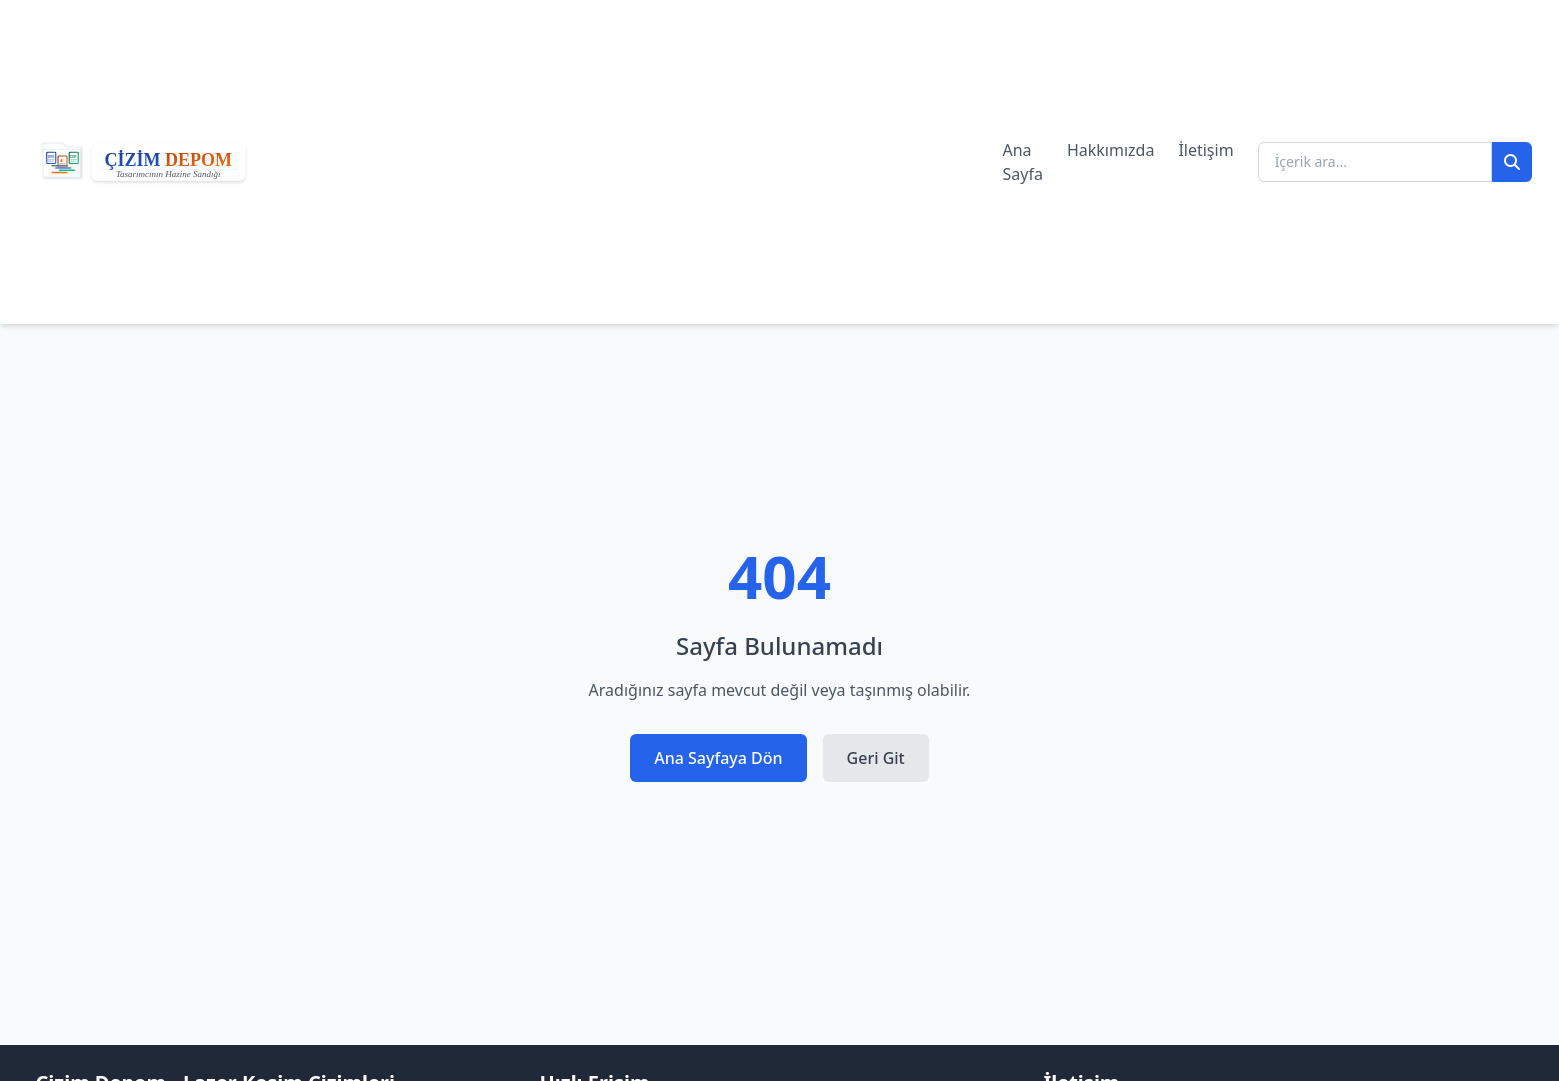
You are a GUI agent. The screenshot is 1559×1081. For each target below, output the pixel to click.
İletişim (1205, 150)
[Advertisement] (635, 162)
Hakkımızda (1110, 150)
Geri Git (876, 758)
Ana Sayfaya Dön (718, 758)
